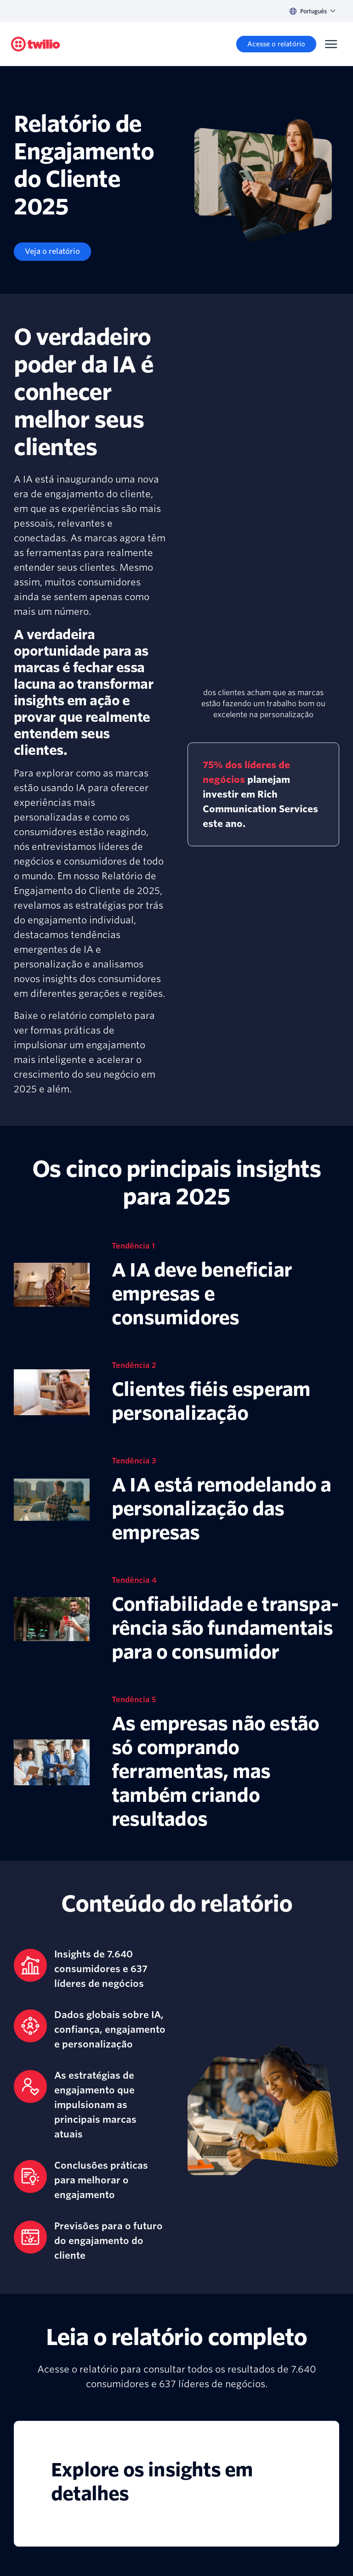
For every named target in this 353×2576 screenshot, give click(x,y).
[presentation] (263, 625)
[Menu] (331, 44)
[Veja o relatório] (52, 251)
